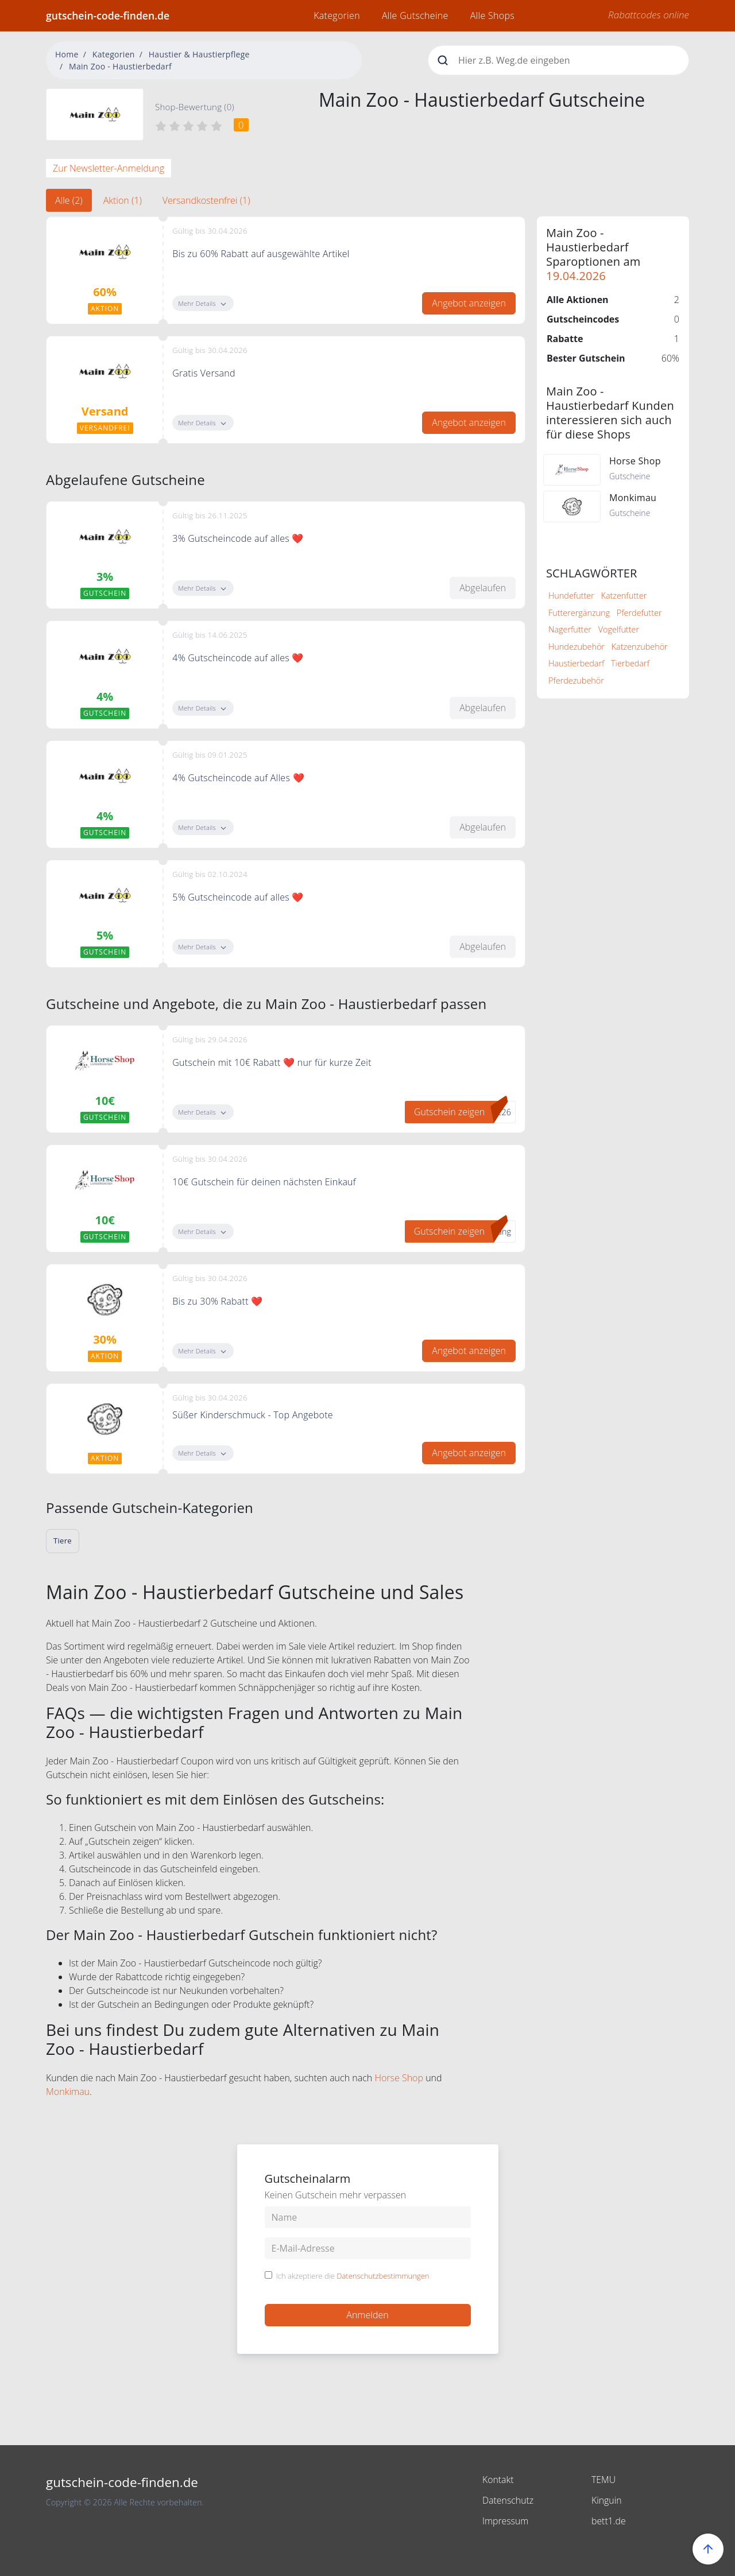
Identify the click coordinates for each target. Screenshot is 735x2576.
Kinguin (606, 2500)
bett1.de (608, 2521)
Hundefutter (571, 595)
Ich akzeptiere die (353, 2276)
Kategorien (337, 15)
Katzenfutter (624, 595)
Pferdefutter (639, 612)
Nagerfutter (569, 629)
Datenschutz (508, 2500)
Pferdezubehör (576, 680)
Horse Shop (398, 2077)
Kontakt (498, 2479)
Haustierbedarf (576, 663)
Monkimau (68, 2091)
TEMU (603, 2479)
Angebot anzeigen (469, 303)
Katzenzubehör (640, 646)
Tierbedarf (630, 663)
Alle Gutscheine (415, 15)
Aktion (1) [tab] (122, 200)
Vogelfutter (618, 629)
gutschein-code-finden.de (107, 15)
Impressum (505, 2521)
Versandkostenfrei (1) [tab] (206, 200)
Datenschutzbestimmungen (382, 2276)
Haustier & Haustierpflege (199, 54)
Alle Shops (492, 15)
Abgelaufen (482, 587)
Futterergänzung (579, 612)
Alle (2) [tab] (69, 200)
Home (67, 54)
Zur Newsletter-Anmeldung (108, 168)
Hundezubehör (576, 646)
